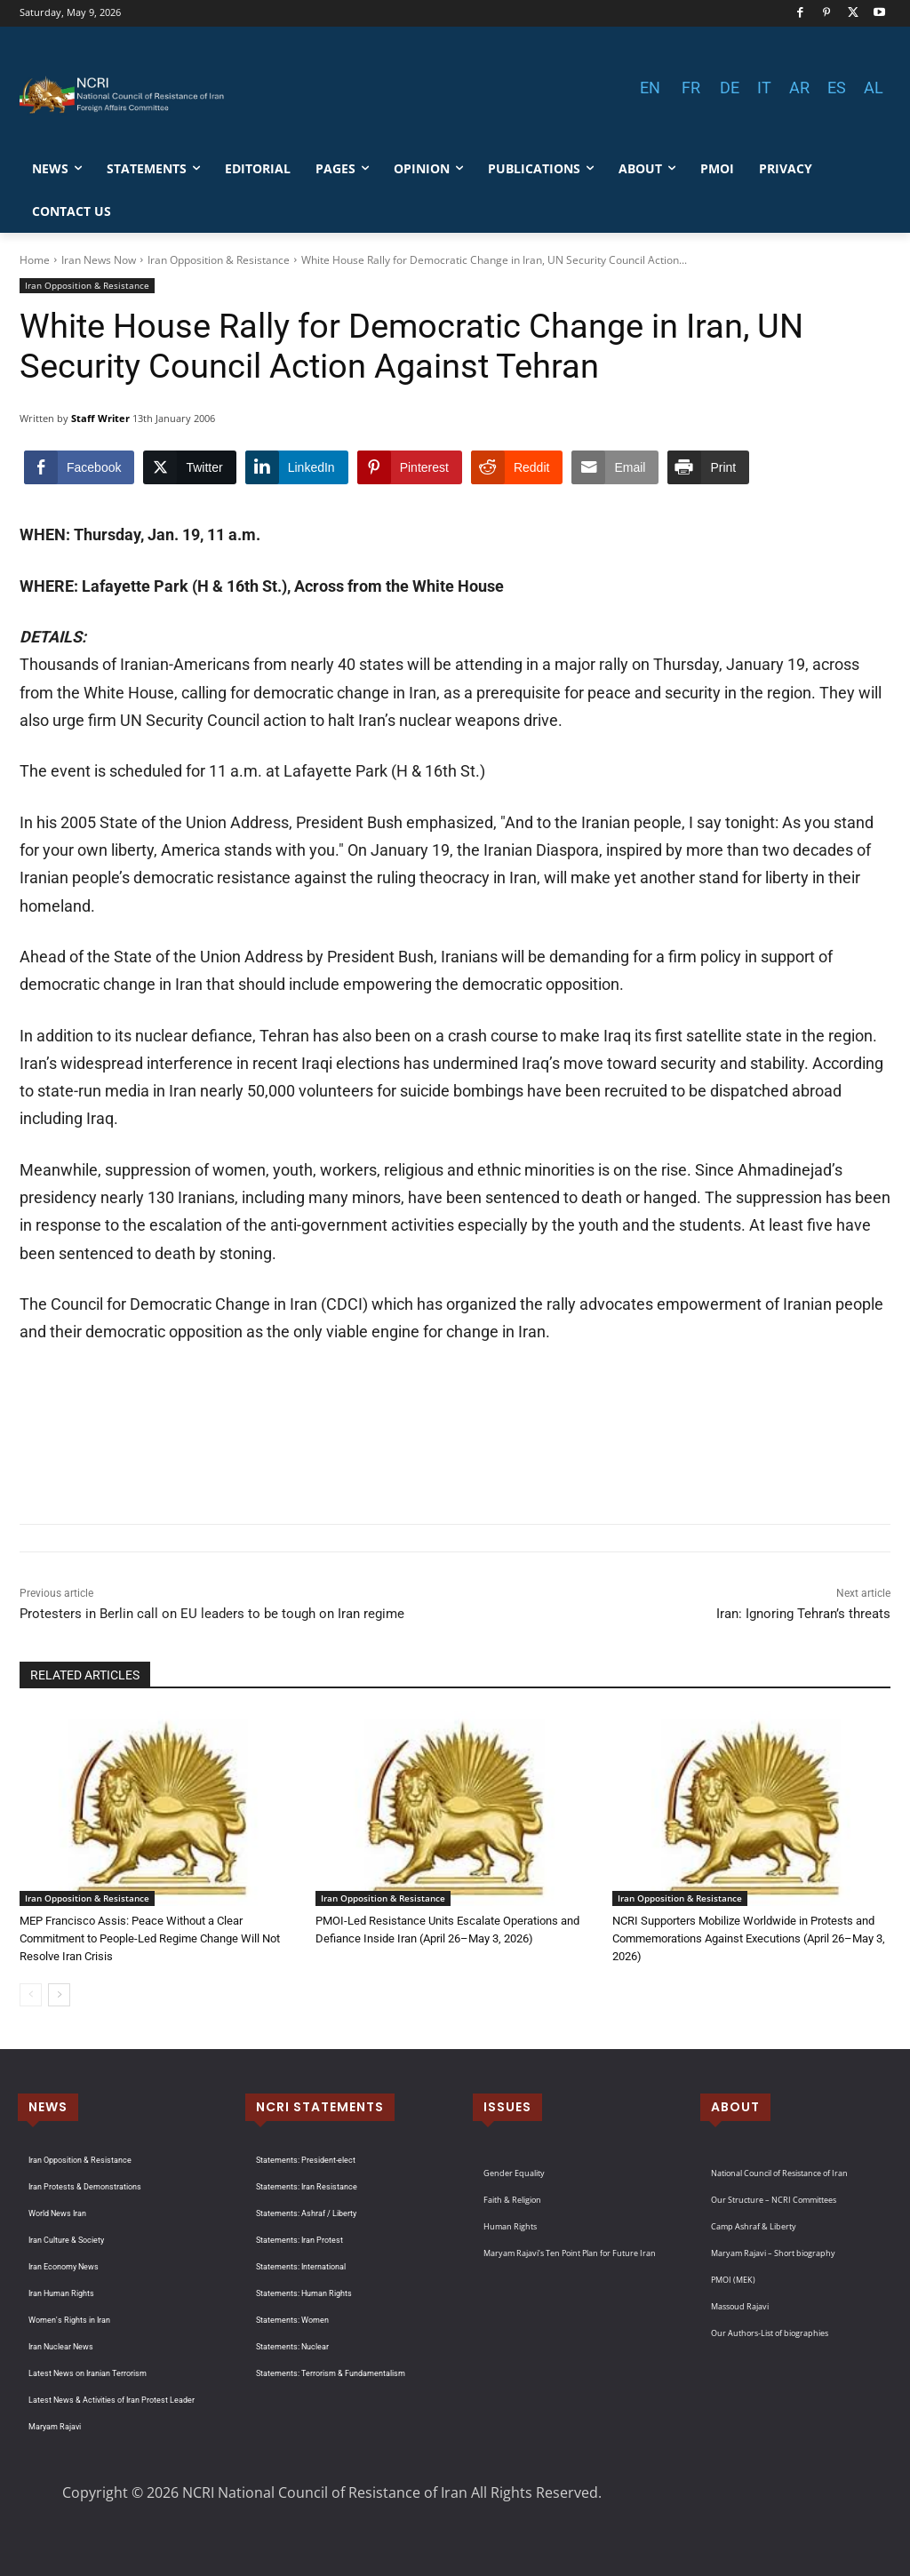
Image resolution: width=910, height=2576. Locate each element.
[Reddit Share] (517, 467)
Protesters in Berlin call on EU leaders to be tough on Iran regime (212, 1614)
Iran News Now (98, 259)
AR (799, 87)
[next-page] (59, 1994)
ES (836, 87)
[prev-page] (31, 1994)
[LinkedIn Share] (296, 467)
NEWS (48, 2107)
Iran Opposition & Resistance (219, 259)
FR (691, 87)
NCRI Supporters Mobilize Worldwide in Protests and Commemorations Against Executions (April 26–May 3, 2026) (748, 1938)
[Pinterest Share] (409, 467)
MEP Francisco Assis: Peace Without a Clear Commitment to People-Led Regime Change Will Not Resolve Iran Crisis (150, 1938)
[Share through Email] (615, 467)
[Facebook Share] (79, 467)
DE (729, 87)
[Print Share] (708, 467)
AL (873, 87)
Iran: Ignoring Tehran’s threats (803, 1614)
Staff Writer (100, 418)
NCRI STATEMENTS (320, 2107)
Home (35, 259)
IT (764, 87)
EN (650, 87)
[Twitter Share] (189, 467)
